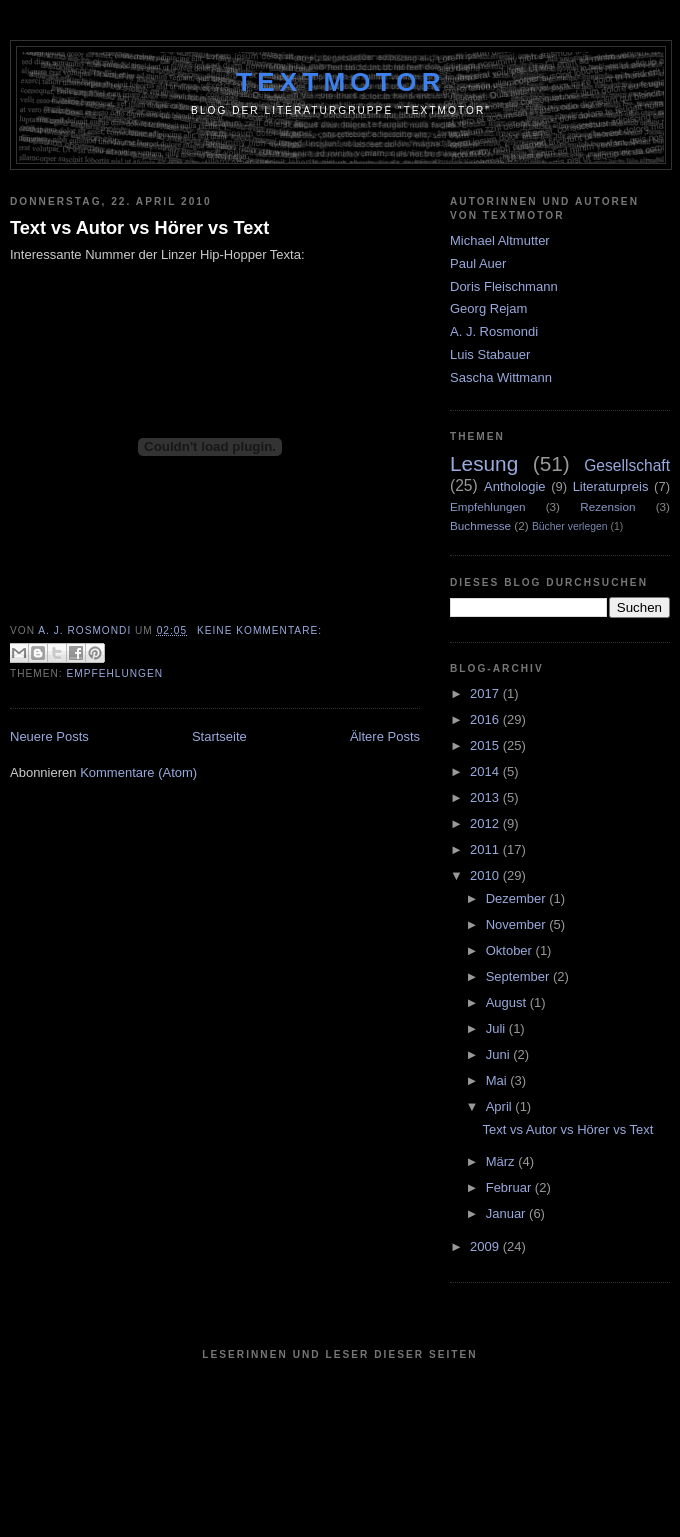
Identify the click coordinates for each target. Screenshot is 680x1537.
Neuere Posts (49, 736)
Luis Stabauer (490, 354)
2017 (486, 693)
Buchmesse (480, 525)
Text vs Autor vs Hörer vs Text (139, 228)
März (502, 1161)
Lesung (484, 463)
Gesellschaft (627, 465)
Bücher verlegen (570, 526)
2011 (486, 849)
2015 (486, 745)
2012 (486, 823)
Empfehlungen (115, 673)
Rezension (607, 506)
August (508, 1002)
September (519, 976)
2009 (486, 1246)
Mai (498, 1080)
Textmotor (341, 82)
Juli (497, 1028)
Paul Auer (478, 263)
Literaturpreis (611, 486)
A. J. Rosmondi (494, 331)
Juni (499, 1054)
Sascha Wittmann (501, 377)
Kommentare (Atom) (138, 772)
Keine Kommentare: (259, 630)
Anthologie (514, 486)
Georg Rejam (488, 308)
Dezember (518, 898)
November (518, 924)
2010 (486, 875)
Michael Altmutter (500, 240)
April (501, 1106)
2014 (486, 771)
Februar (510, 1187)
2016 (486, 719)
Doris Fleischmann (504, 286)
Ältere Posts (385, 736)
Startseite (219, 736)
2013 (486, 797)
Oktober (511, 950)
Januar (507, 1213)
